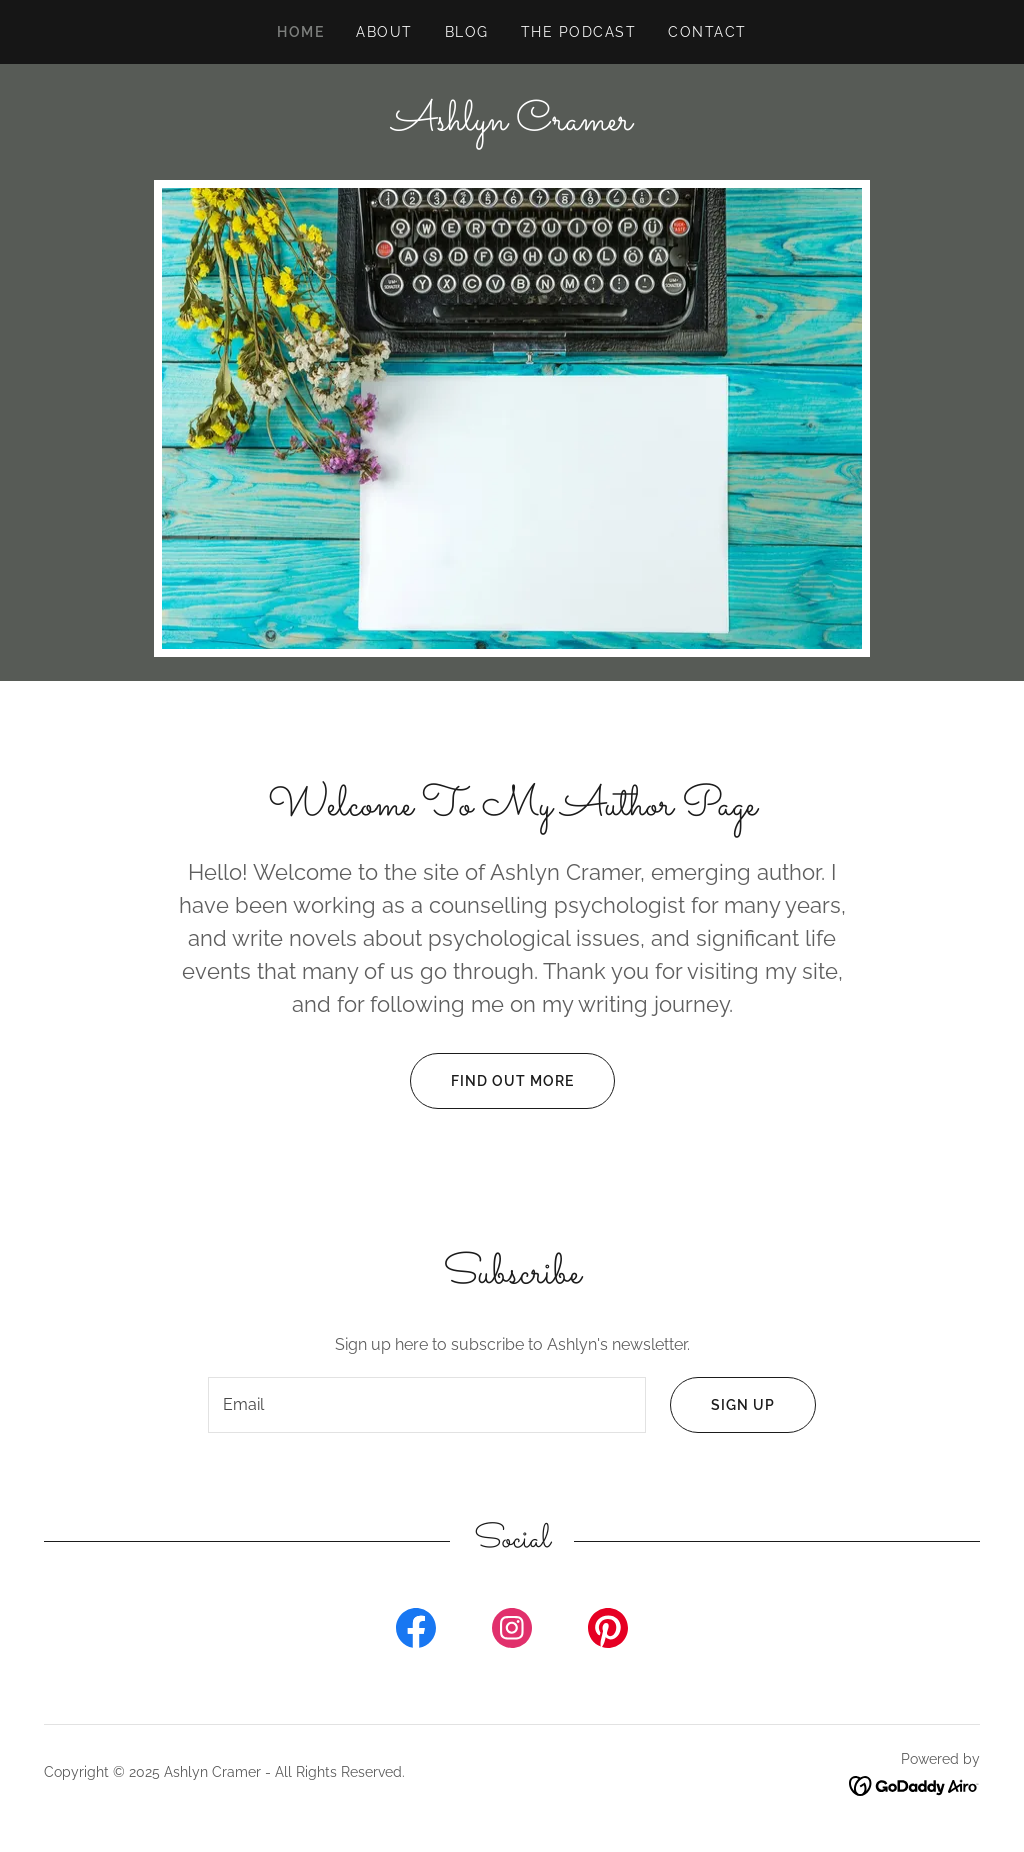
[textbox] (427, 1405)
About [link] (384, 32)
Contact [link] (707, 32)
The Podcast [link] (578, 32)
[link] (512, 124)
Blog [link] (467, 32)
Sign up (722, 1405)
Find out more (492, 1081)
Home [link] (300, 32)
